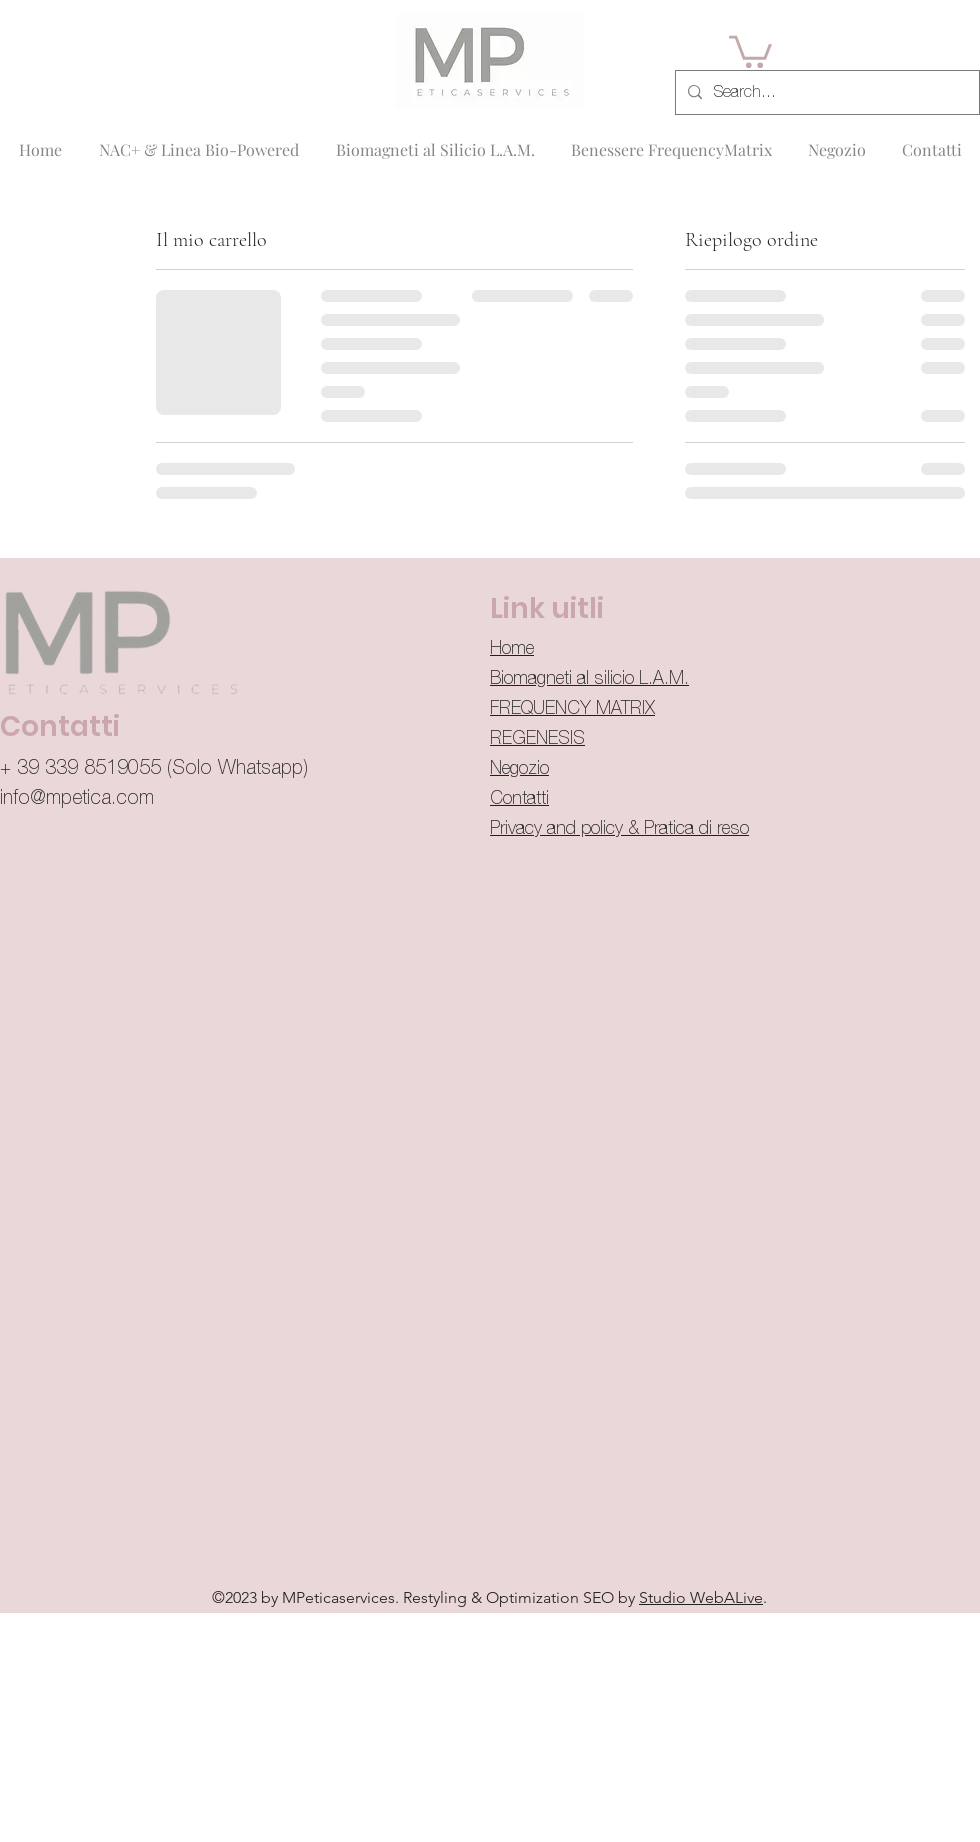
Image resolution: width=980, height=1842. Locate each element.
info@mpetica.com (77, 799)
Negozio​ (519, 769)
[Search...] (825, 93)
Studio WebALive (701, 1597)
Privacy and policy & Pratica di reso (619, 829)
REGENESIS (537, 739)
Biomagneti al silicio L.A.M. (589, 679)
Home (512, 649)
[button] (750, 50)
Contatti (519, 799)
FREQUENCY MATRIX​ (572, 709)
